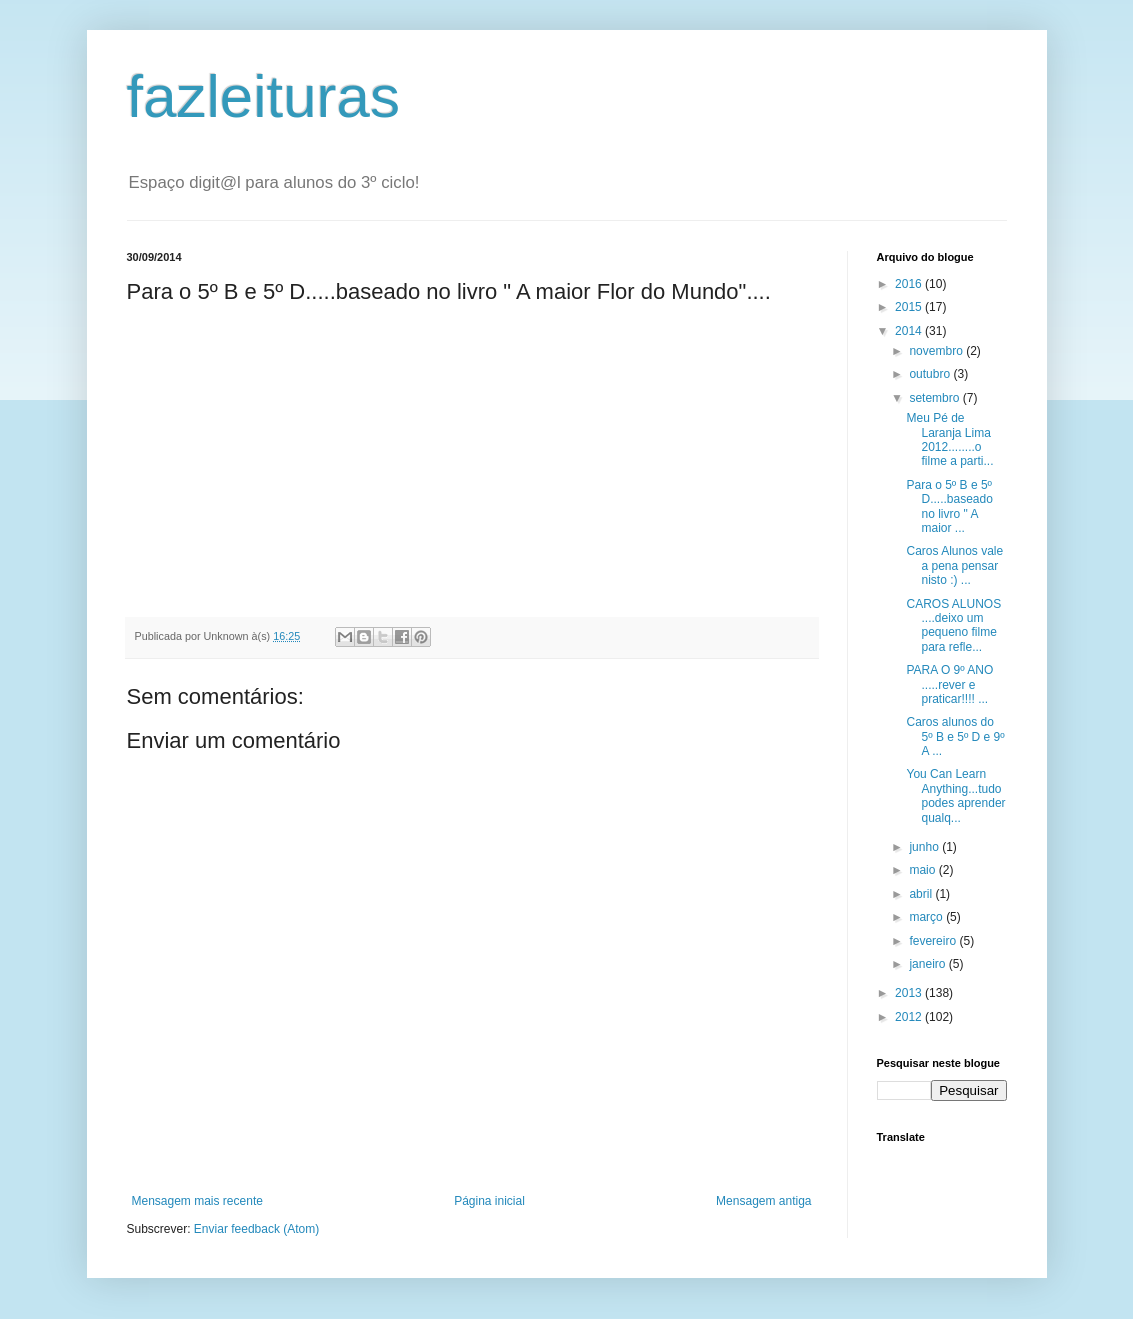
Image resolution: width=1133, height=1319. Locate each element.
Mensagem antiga (763, 1201)
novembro (937, 351)
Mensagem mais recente (197, 1201)
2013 (910, 993)
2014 (910, 331)
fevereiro (934, 941)
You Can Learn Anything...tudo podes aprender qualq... (955, 795)
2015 (910, 307)
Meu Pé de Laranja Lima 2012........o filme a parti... (949, 439)
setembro (935, 398)
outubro (931, 374)
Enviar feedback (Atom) (256, 1229)
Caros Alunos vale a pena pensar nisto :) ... (954, 565)
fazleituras (263, 96)
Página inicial (489, 1201)
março (927, 917)
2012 (910, 1017)
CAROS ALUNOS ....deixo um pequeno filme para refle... (953, 625)
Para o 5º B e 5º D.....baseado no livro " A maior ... (949, 506)
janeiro (928, 964)
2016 (910, 284)
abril (922, 894)
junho (925, 847)
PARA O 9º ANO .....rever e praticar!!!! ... (949, 684)
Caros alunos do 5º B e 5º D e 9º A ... (955, 736)
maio (923, 870)
